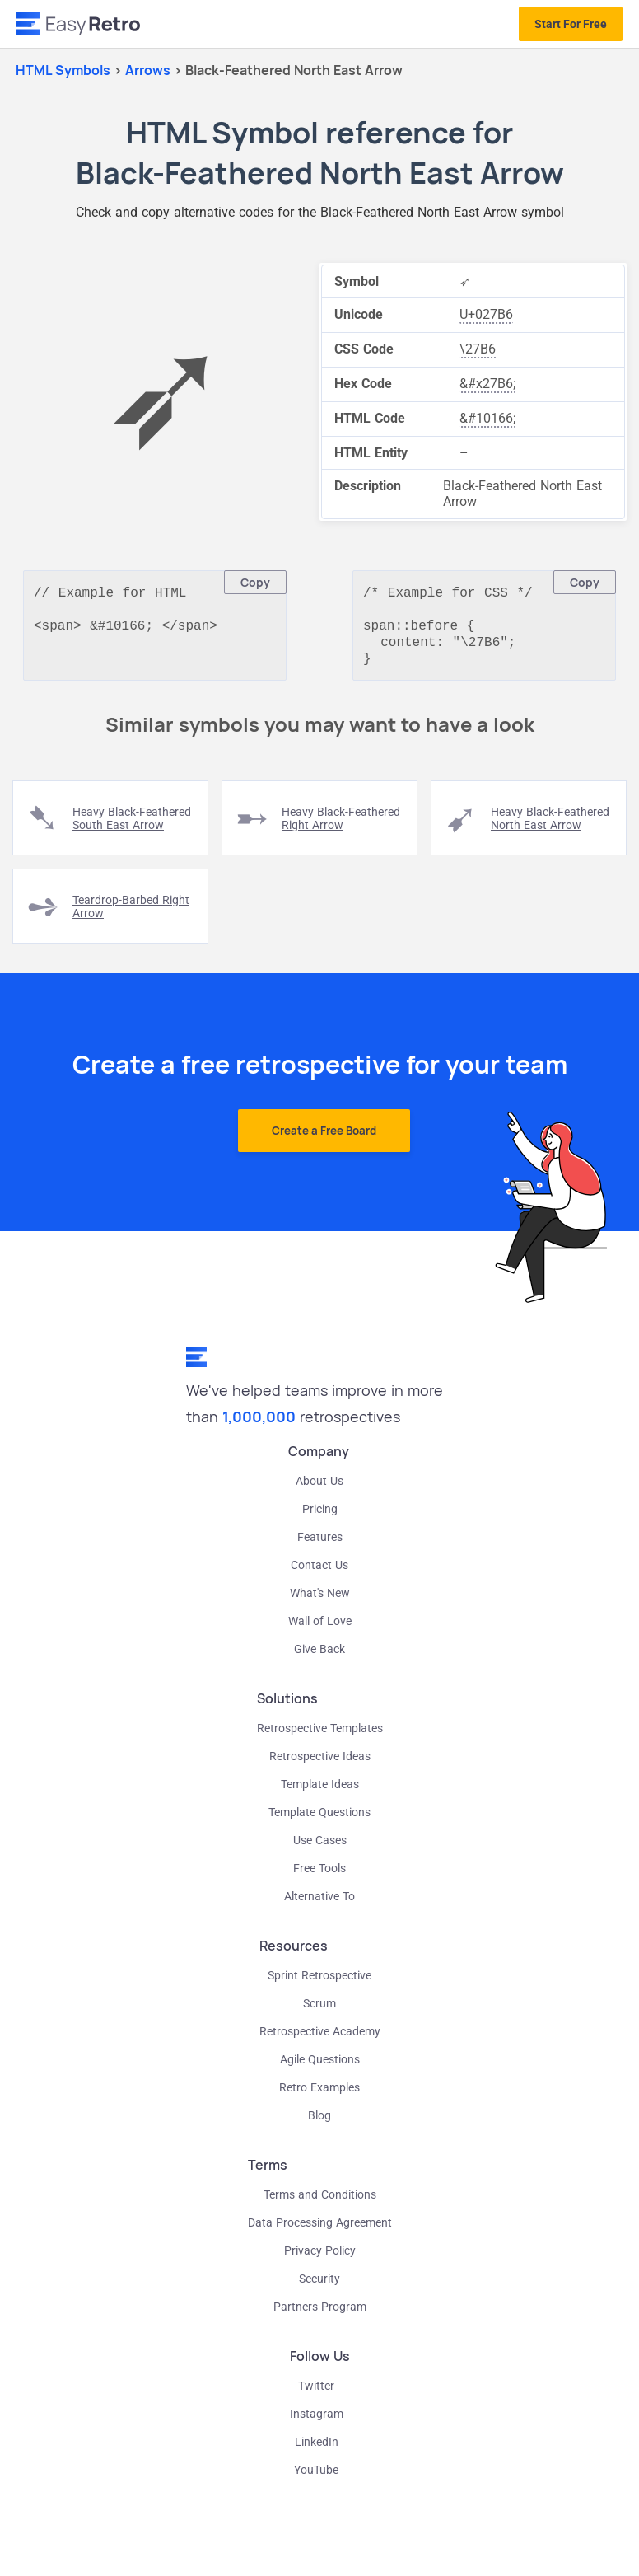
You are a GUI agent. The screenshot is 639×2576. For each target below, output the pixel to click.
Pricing (320, 1517)
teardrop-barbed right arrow (130, 915)
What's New (320, 1601)
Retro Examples (319, 2095)
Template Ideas (320, 1792)
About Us (319, 1489)
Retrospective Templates (320, 1736)
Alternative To (319, 1904)
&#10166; (487, 418)
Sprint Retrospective (319, 1983)
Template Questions (319, 1820)
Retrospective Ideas (320, 1764)
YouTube (316, 2478)
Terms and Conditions (320, 2202)
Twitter (316, 2393)
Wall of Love (320, 1629)
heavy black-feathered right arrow (341, 826)
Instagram (316, 2421)
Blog (319, 2123)
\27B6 (477, 349)
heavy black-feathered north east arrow (550, 826)
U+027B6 (486, 314)
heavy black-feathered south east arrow (131, 826)
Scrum (319, 2011)
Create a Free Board (324, 1138)
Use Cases (320, 1848)
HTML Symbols (63, 70)
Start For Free (570, 23)
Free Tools (319, 1876)
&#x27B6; (487, 383)
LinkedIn (316, 2450)
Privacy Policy (320, 2258)
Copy (255, 582)
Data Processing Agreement (320, 2230)
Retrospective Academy (319, 2039)
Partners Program (319, 2314)
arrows (149, 70)
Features (320, 1545)
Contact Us (319, 1573)
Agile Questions (320, 2067)
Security (319, 2286)
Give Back (319, 1657)
